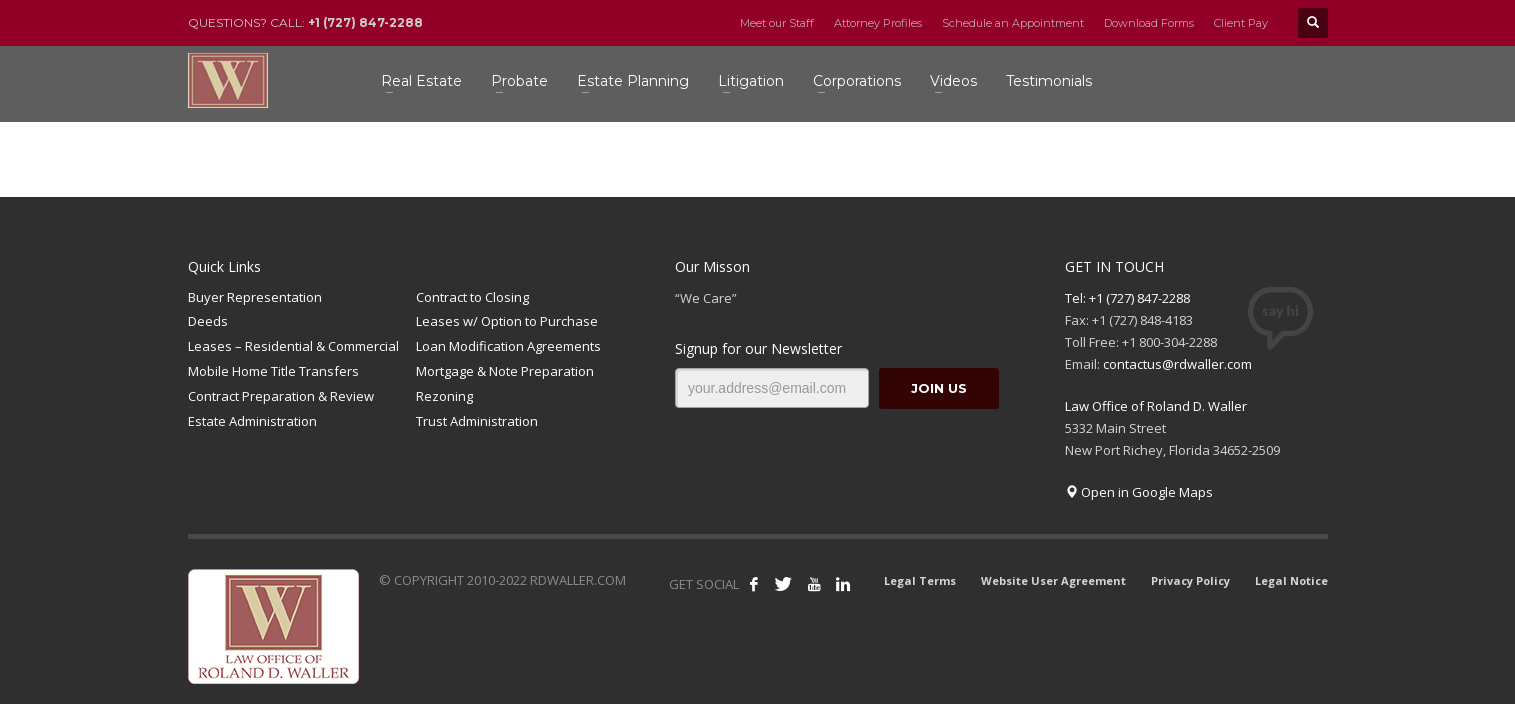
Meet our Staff (777, 23)
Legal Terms (920, 580)
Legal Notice (1291, 580)
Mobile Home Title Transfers (273, 371)
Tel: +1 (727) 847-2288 (1127, 298)
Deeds (208, 321)
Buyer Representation (255, 297)
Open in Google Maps (1139, 492)
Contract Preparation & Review (281, 396)
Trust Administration (477, 421)
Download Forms (1149, 23)
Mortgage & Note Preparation (505, 371)
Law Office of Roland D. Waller (1156, 406)
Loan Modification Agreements (508, 346)
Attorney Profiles (878, 23)
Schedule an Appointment (1013, 23)
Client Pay (1241, 23)
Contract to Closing (472, 297)
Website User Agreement (1053, 580)
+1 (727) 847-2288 (365, 22)
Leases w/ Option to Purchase (507, 321)
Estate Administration (252, 421)
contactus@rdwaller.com (1177, 364)
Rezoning (444, 396)
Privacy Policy (1190, 580)
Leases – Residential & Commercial (293, 346)
